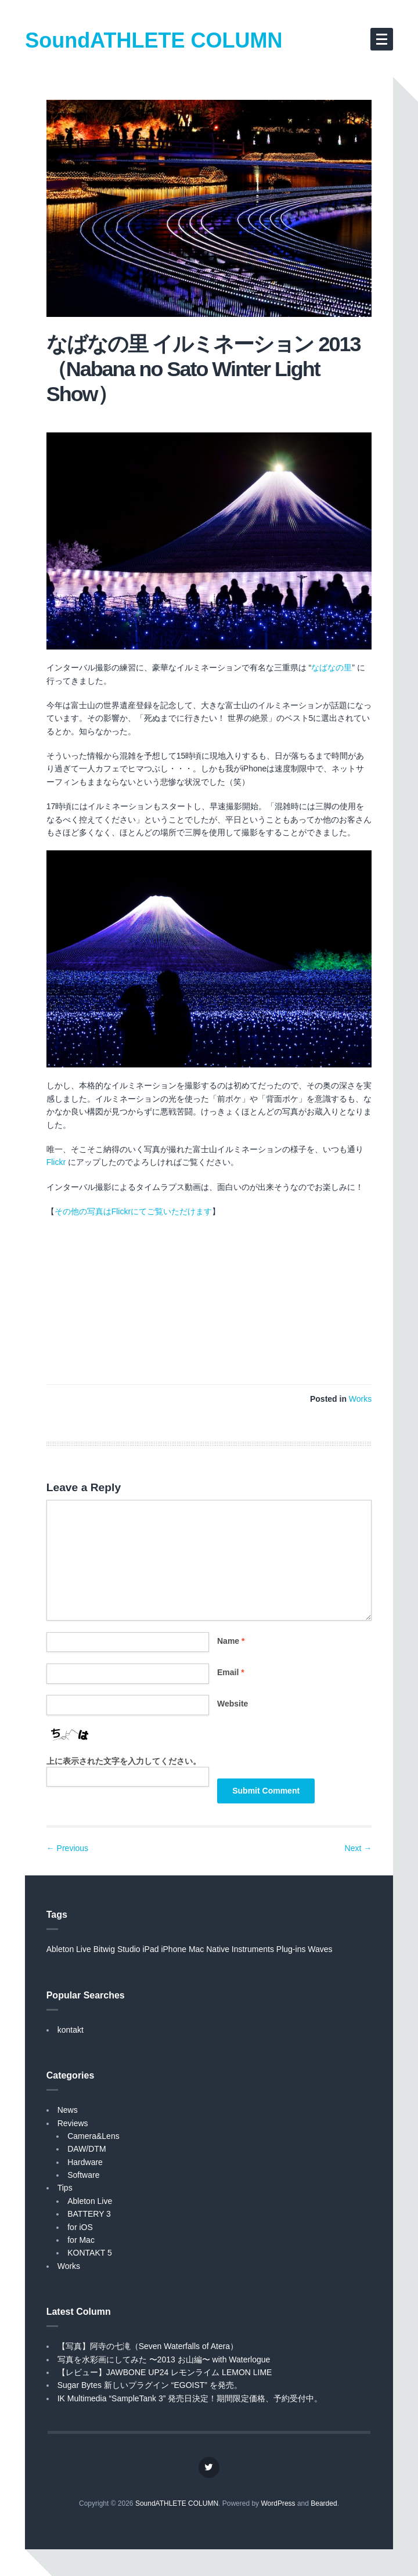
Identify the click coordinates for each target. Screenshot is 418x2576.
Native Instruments (240, 1949)
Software (83, 2175)
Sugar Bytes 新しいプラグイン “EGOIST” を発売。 (149, 2385)
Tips (65, 2187)
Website (232, 1703)
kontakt (70, 2029)
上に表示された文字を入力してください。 (123, 1761)
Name (230, 1641)
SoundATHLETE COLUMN (153, 40)
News (67, 2110)
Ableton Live (68, 1949)
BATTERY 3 (89, 2213)
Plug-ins (291, 1949)
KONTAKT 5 (89, 2252)
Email (230, 1672)
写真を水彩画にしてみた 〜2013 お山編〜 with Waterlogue (164, 2359)
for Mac (81, 2240)
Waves (320, 1949)
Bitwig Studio (116, 1949)
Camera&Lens (93, 2136)
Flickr (56, 1162)
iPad (150, 1949)
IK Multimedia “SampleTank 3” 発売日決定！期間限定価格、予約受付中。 (190, 2398)
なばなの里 (331, 667)
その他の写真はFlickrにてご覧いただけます (133, 1211)
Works (360, 1399)
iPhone (173, 1949)
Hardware (85, 2162)
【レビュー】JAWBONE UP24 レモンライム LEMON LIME (164, 2372)
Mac (196, 1949)
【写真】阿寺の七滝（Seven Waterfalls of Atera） (147, 2346)
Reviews (72, 2123)
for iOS (80, 2227)
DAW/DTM (86, 2148)
